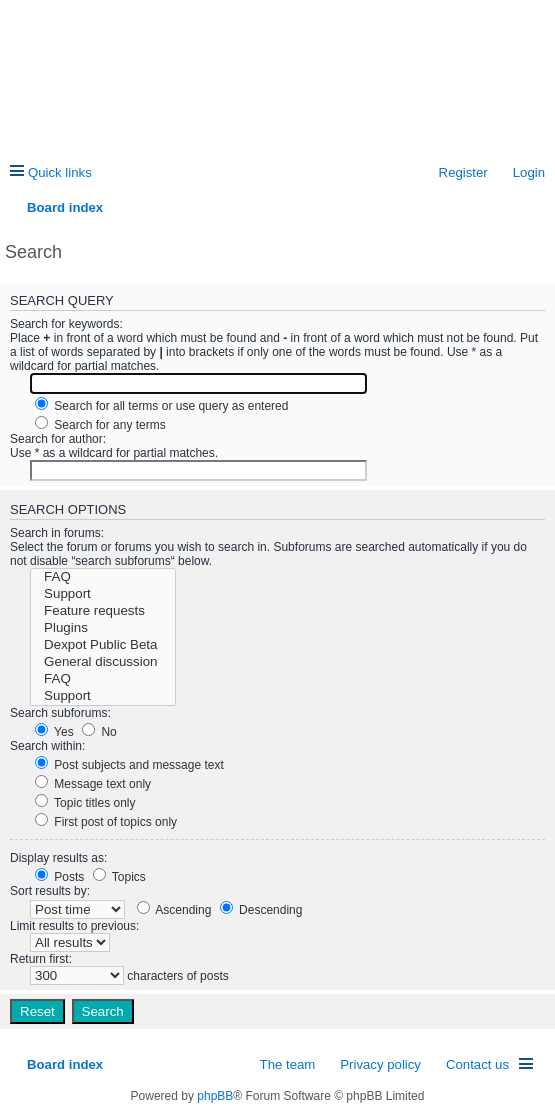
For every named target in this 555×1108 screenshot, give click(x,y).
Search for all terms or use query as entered (161, 406)
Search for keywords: (66, 324)
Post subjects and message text (129, 765)
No (99, 732)
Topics (119, 877)
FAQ (103, 577)
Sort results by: (50, 891)
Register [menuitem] (463, 172)
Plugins (103, 628)
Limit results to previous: (74, 926)
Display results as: (58, 858)
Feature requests (103, 611)
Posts (59, 877)
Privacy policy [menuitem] (380, 1064)
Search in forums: (57, 533)
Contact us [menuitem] (477, 1064)
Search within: (47, 746)
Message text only (93, 784)
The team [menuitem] (288, 1064)
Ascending (174, 910)
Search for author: (58, 439)
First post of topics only (106, 822)
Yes (54, 732)
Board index (65, 1064)
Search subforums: (60, 713)
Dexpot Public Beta (103, 645)
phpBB (215, 1096)
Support (103, 594)
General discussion (103, 662)
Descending (261, 910)
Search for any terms (100, 425)
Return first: (41, 959)
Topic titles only (85, 803)
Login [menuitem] (529, 172)
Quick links (60, 172)
